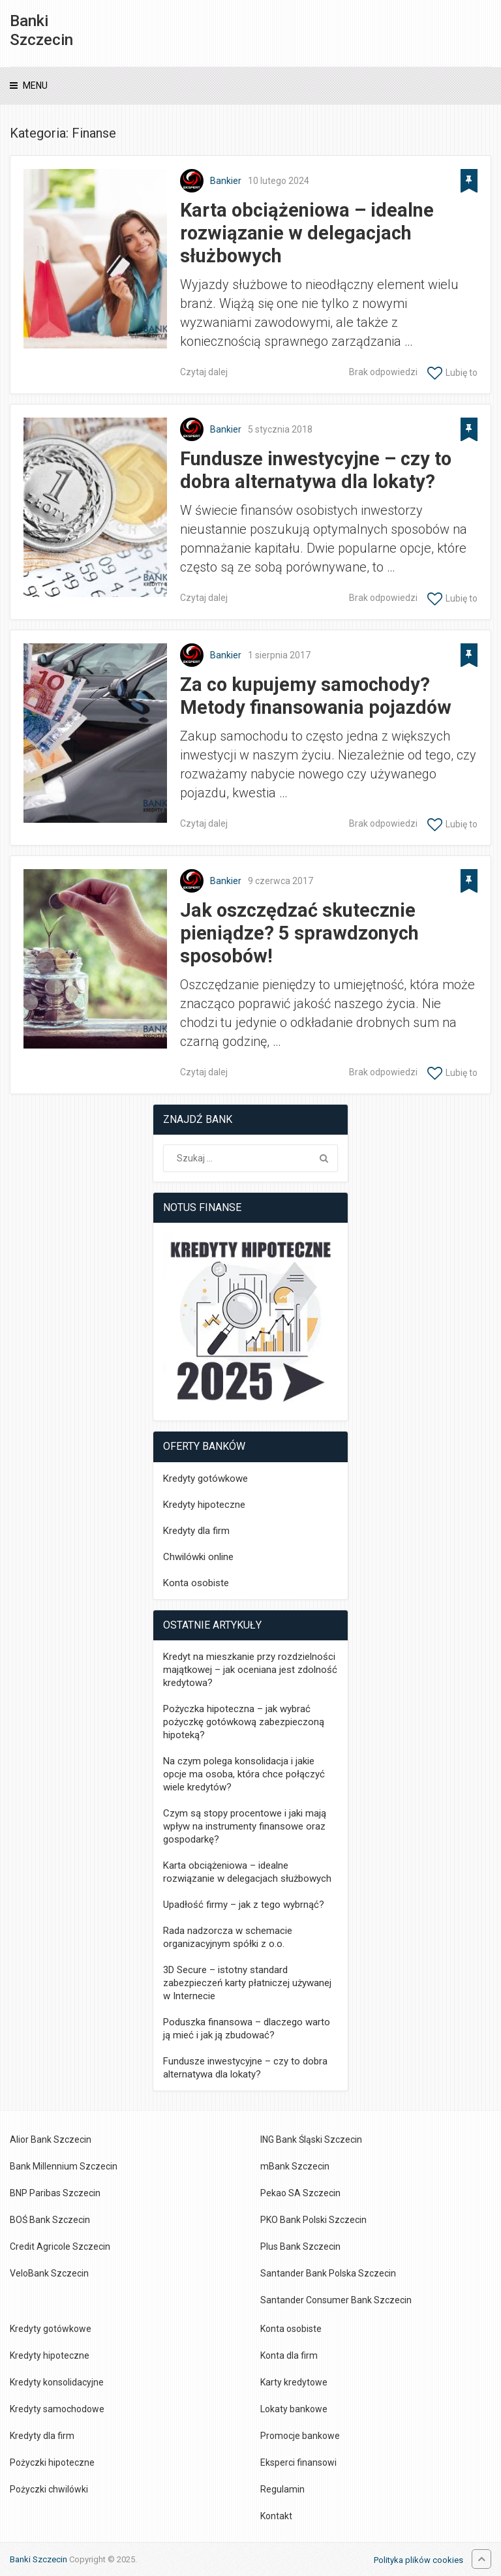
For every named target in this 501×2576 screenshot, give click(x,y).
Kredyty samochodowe (57, 2409)
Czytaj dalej (204, 372)
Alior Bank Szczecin (50, 2139)
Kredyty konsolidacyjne (57, 2382)
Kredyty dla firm (196, 1531)
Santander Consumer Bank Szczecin (336, 2300)
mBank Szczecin (294, 2166)
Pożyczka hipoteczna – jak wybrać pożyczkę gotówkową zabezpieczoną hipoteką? (243, 1722)
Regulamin (282, 2489)
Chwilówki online (198, 1557)
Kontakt (276, 2516)
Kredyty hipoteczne (204, 1504)
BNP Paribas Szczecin (55, 2193)
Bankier (225, 181)
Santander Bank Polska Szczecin (328, 2273)
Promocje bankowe (300, 2435)
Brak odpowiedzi (383, 372)
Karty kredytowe (293, 2382)
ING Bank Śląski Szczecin (311, 2139)
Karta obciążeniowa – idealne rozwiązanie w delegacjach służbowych (307, 233)
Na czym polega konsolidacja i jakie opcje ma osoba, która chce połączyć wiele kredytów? (244, 1774)
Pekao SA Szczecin (300, 2193)
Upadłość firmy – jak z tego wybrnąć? (243, 1904)
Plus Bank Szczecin (300, 2246)
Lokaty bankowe (293, 2409)
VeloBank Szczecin (49, 2273)
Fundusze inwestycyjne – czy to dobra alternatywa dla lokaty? (315, 470)
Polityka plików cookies (418, 2560)
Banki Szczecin (41, 30)
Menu (35, 85)
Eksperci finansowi (298, 2462)
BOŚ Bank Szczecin (50, 2220)
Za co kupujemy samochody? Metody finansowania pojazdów (315, 695)
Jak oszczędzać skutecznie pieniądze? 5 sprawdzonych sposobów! (299, 933)
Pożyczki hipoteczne (52, 2462)
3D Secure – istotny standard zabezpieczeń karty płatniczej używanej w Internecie (247, 1983)
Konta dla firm (289, 2355)
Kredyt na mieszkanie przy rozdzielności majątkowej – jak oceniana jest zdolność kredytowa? (250, 1670)
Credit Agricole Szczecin (60, 2246)
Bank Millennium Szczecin (63, 2166)
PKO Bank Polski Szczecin (313, 2220)
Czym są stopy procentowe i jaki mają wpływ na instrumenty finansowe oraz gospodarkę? (244, 1826)
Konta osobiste (196, 1583)
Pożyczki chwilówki (49, 2489)
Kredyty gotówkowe (205, 1478)
